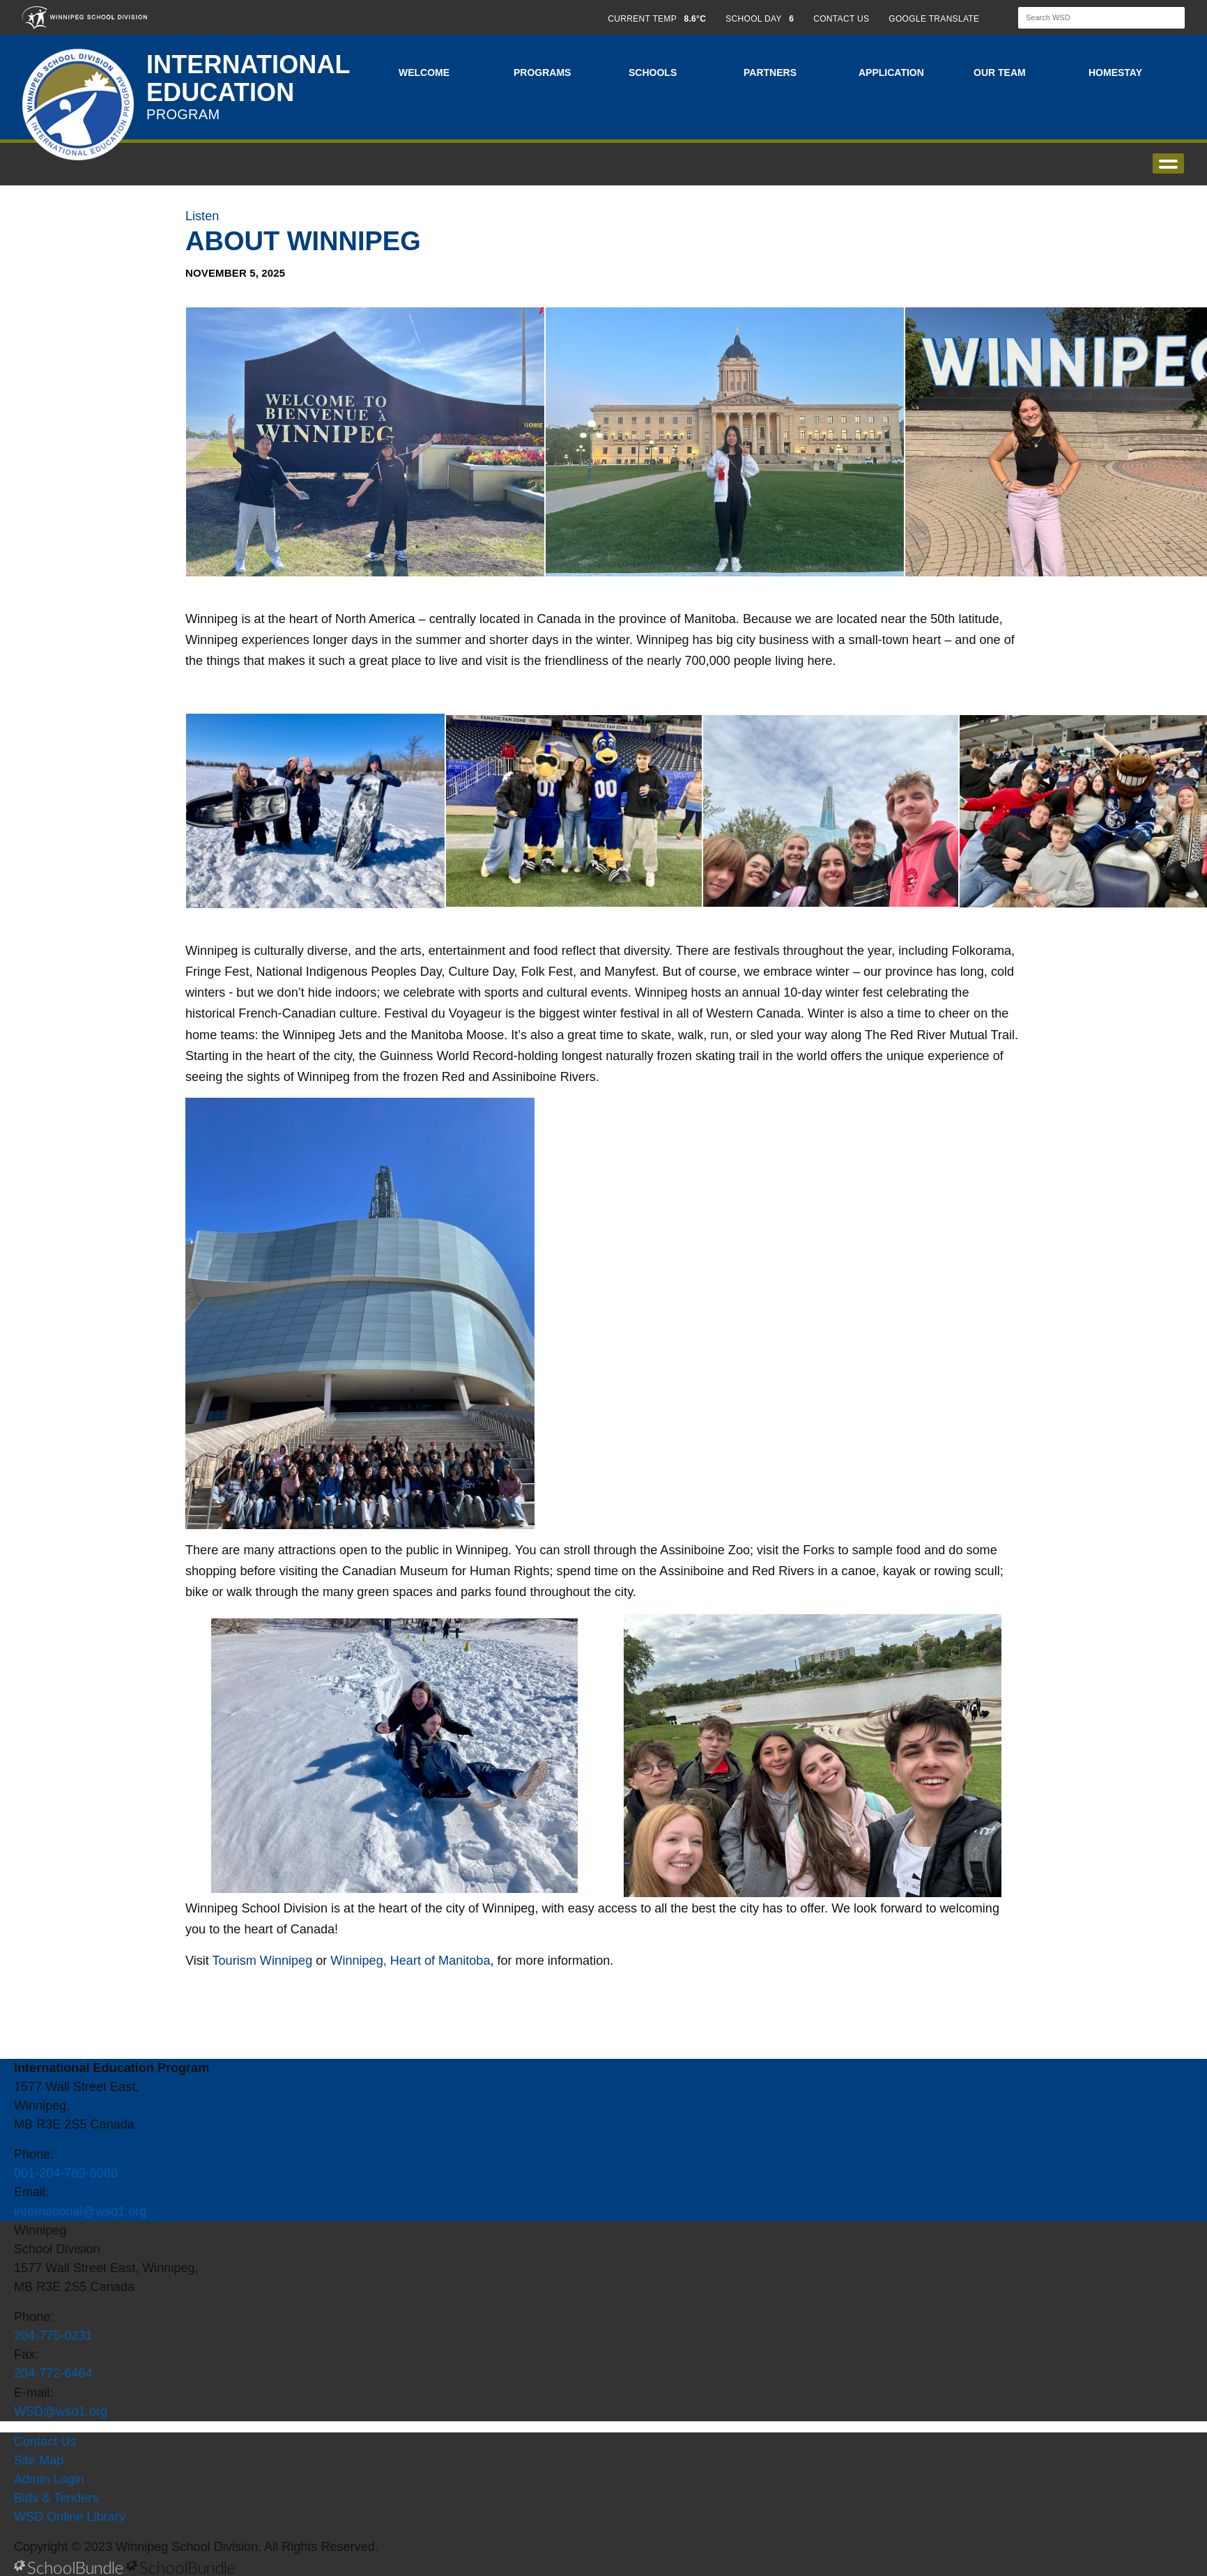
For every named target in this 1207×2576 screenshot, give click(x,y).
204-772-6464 (53, 2373)
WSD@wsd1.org (60, 2411)
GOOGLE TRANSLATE (935, 19)
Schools (653, 72)
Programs (542, 72)
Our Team (1000, 72)
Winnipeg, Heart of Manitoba (410, 1961)
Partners (770, 72)
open (1168, 163)
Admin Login (49, 2479)
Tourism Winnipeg (260, 1961)
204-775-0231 (53, 2336)
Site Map (38, 2460)
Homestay (1115, 72)
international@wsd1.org (80, 2211)
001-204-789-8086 (66, 2173)
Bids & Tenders (56, 2498)
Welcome (424, 72)
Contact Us (45, 2441)
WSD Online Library (69, 2517)
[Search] (1089, 18)
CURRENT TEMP (657, 19)
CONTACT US (841, 19)
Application (891, 72)
